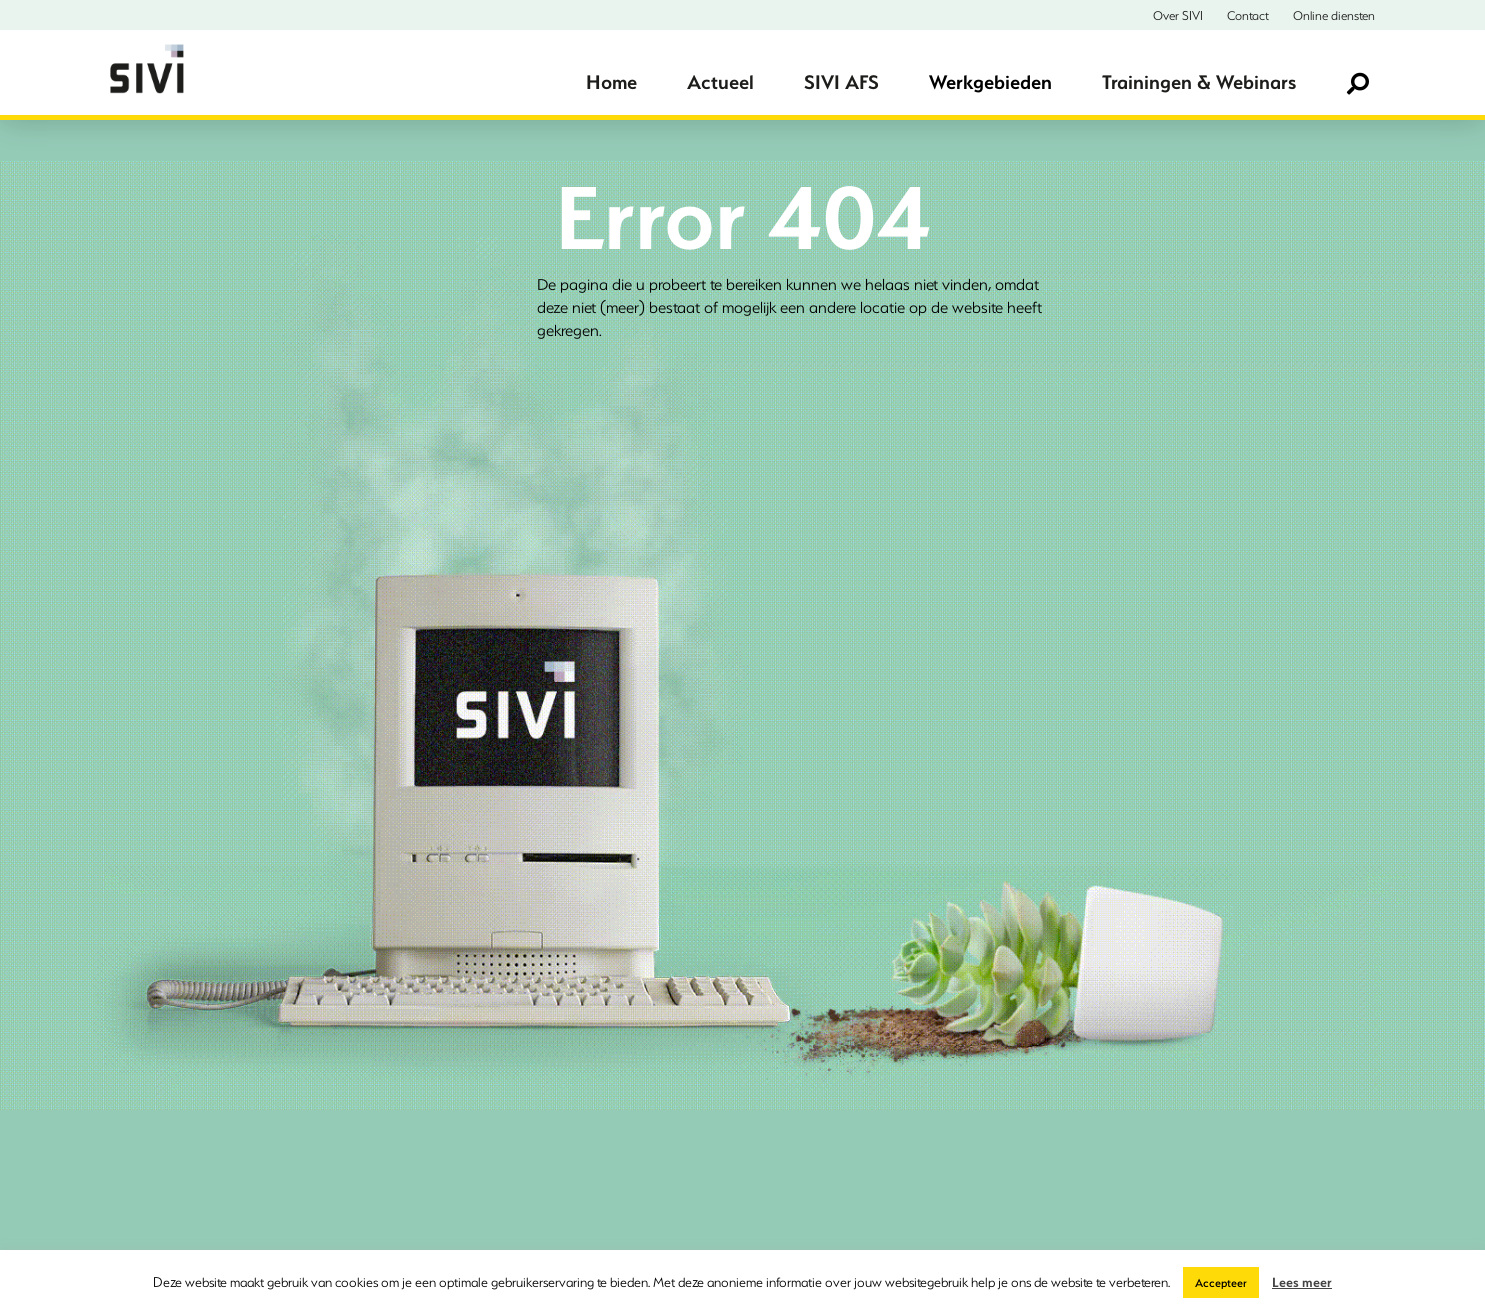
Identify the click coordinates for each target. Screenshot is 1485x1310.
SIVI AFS (841, 81)
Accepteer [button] (1221, 1282)
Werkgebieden (990, 81)
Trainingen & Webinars (1199, 81)
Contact (1248, 15)
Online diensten (1334, 15)
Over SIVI (1178, 15)
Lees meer (1302, 1281)
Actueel (720, 81)
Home (611, 81)
